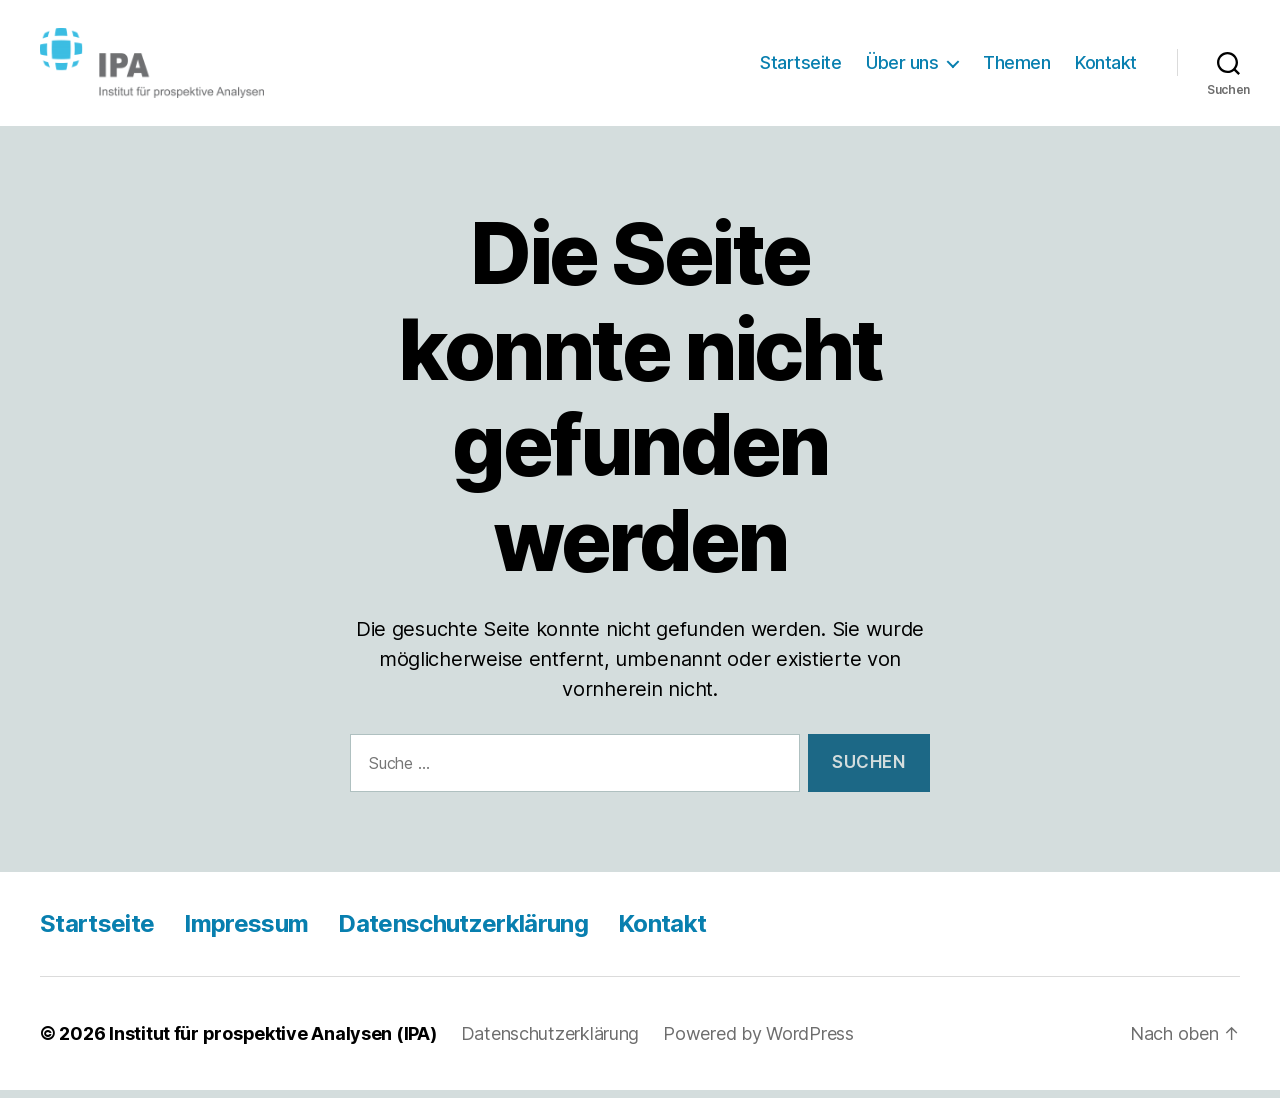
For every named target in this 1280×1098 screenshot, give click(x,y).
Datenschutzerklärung (463, 931)
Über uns (902, 66)
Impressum (246, 931)
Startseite (800, 66)
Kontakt (1106, 66)
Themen (1016, 66)
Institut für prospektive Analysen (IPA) (272, 1041)
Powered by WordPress (758, 1041)
